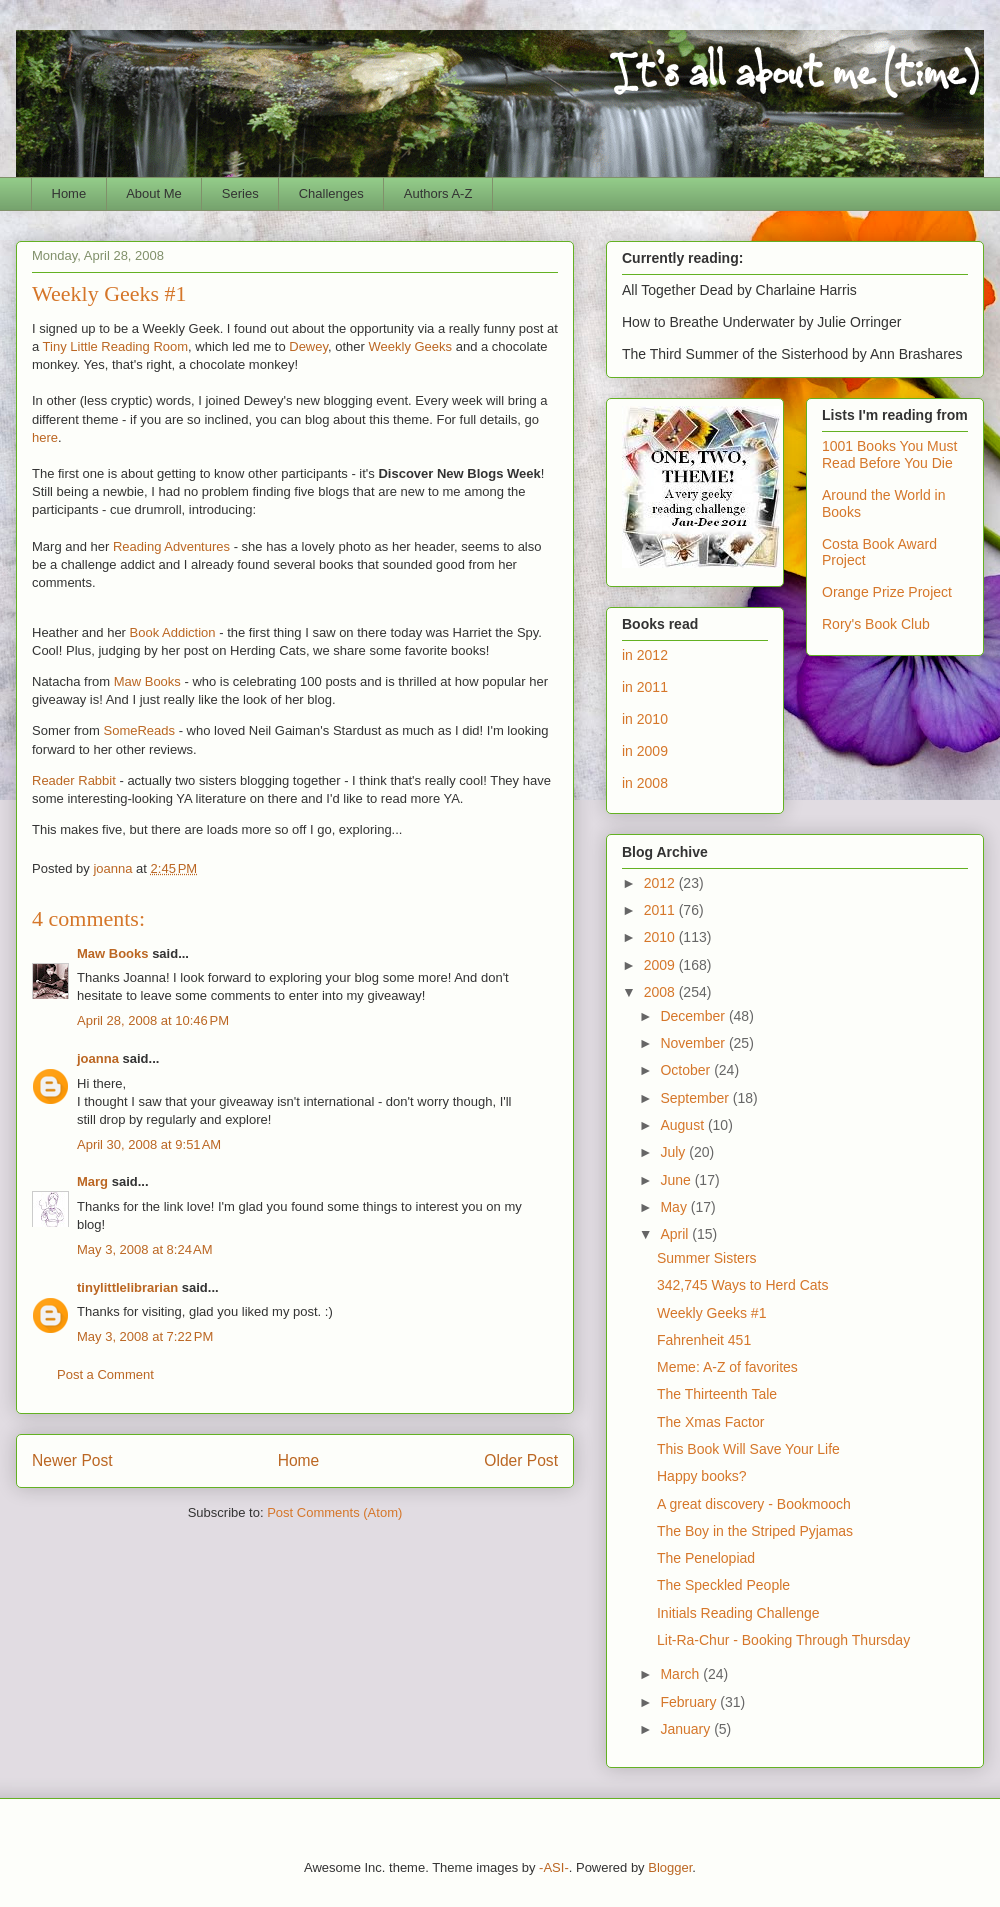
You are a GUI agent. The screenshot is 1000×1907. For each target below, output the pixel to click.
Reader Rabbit (74, 780)
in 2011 (645, 687)
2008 (661, 992)
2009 (661, 965)
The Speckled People (723, 1585)
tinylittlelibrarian (127, 1287)
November (694, 1043)
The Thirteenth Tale (717, 1394)
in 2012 (645, 655)
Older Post (521, 1460)
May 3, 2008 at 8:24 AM (145, 1249)
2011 (661, 910)
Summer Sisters (707, 1258)
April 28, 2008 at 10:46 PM (153, 1020)
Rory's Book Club (876, 624)
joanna (98, 1058)
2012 (661, 883)
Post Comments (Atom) (334, 1512)
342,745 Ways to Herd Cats (742, 1285)
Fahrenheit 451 (704, 1340)
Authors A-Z (438, 193)
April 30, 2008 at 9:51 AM (149, 1144)
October (687, 1070)
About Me (154, 193)
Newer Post (72, 1460)
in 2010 (645, 719)
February (690, 1702)
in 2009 (645, 751)
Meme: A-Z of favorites (727, 1367)
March (681, 1674)
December (694, 1016)
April (676, 1234)
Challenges (331, 193)
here (45, 437)
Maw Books (147, 681)
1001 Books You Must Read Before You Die (889, 454)
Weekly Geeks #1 (711, 1313)
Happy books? (702, 1476)
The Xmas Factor (710, 1422)
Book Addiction (173, 632)
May (675, 1207)
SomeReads (140, 730)
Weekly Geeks (411, 346)
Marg (92, 1181)
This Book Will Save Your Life (748, 1449)
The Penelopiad (706, 1558)
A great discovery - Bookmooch (754, 1504)
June (677, 1180)
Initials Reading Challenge (738, 1613)
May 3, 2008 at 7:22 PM (145, 1336)
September (696, 1098)
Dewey (308, 346)
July (674, 1152)
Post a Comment (105, 1374)
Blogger (670, 1867)
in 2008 (645, 783)
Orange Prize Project (887, 592)
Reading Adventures (171, 546)
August (683, 1125)
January (687, 1729)
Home (69, 193)
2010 (661, 937)
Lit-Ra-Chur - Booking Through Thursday (783, 1640)
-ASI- (554, 1867)
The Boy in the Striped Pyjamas (755, 1531)
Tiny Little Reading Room (115, 346)
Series (240, 193)
